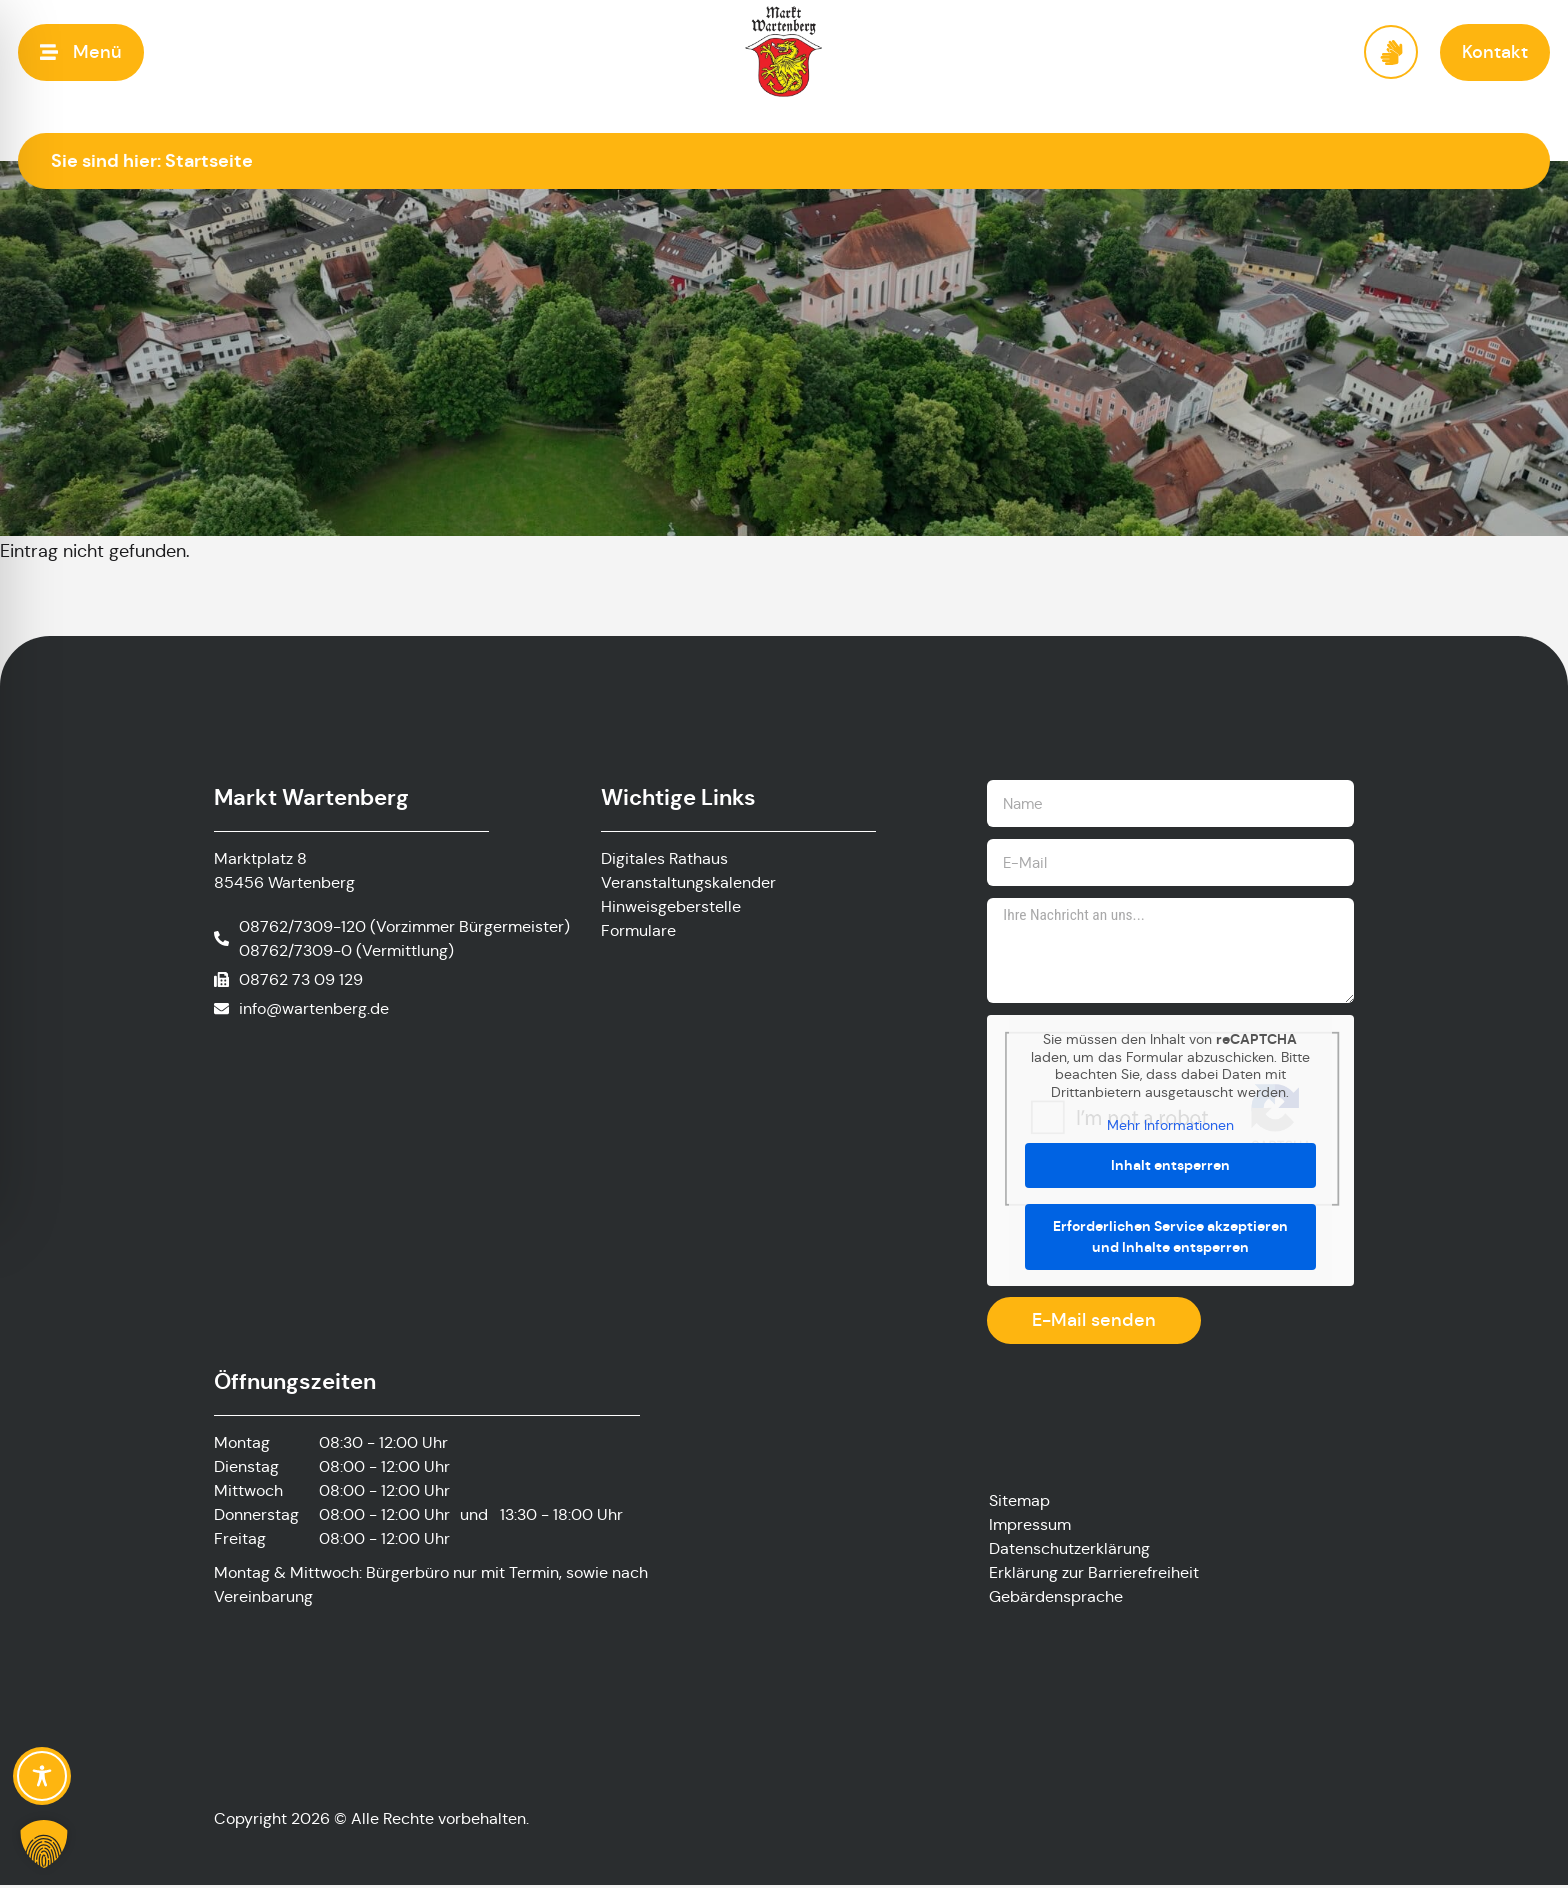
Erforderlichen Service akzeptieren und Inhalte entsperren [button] (1170, 1239)
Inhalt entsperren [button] (1170, 1168)
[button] (81, 52)
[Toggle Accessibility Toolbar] (42, 1776)
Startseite (209, 160)
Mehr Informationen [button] (1170, 1128)
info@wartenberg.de (314, 1008)
